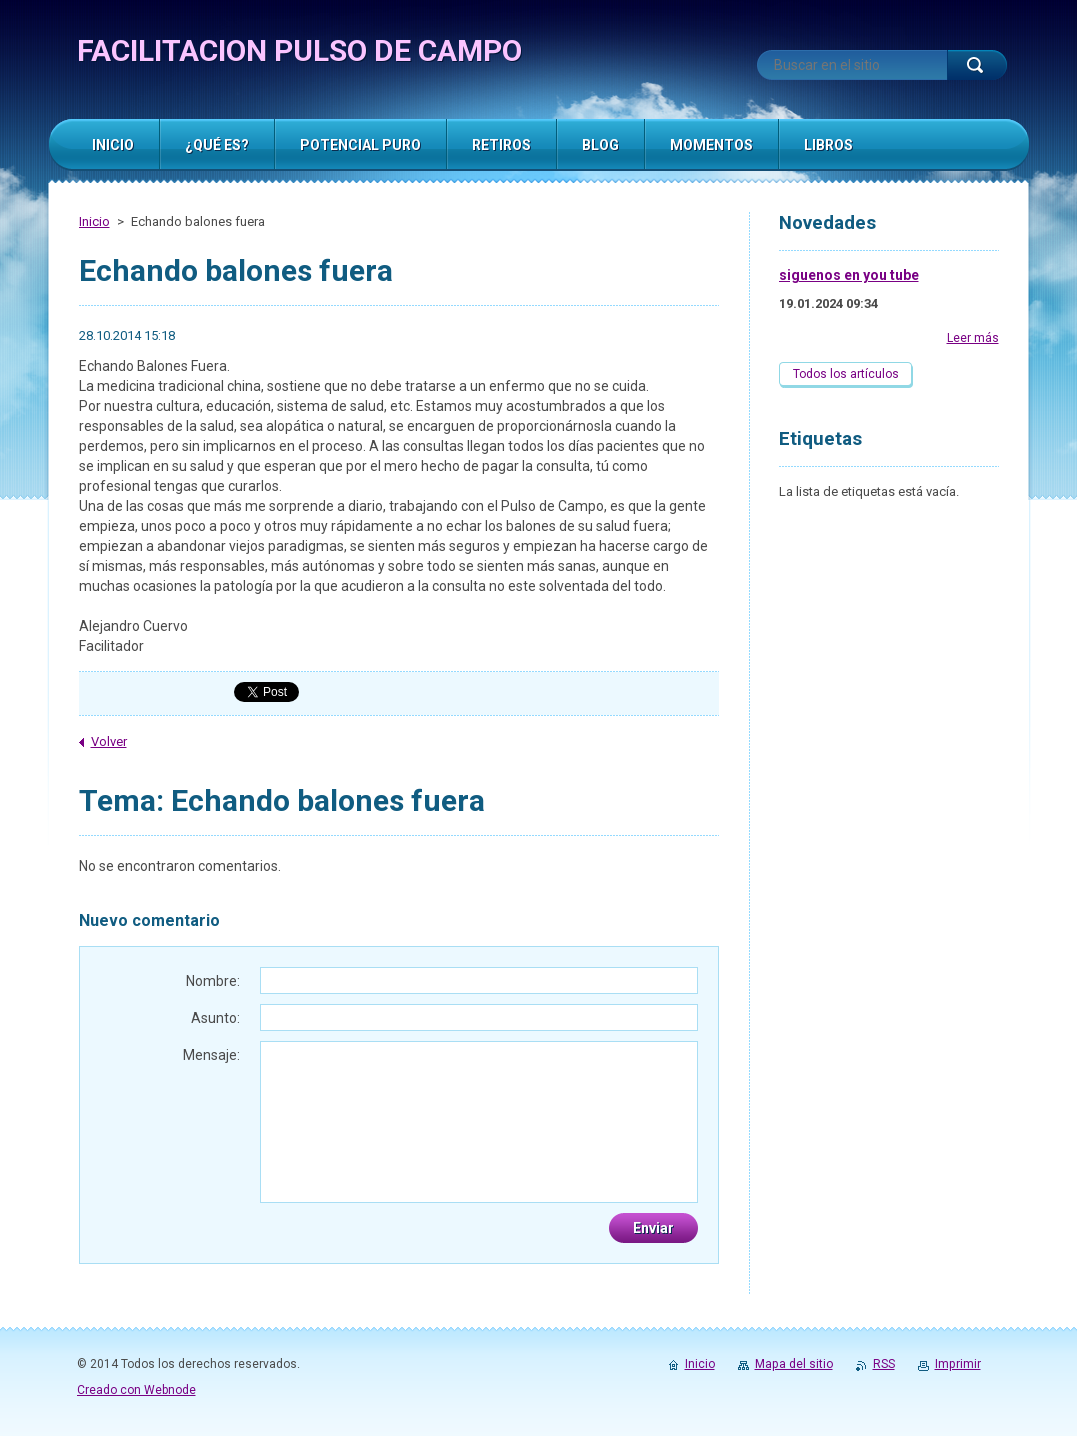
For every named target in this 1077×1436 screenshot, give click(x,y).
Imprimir (958, 1364)
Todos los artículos (846, 374)
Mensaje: (211, 1055)
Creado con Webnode (136, 1390)
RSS (884, 1364)
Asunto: (215, 1018)
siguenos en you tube (849, 275)
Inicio (94, 221)
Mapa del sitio (794, 1364)
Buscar (977, 65)
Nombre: (213, 981)
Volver (109, 741)
